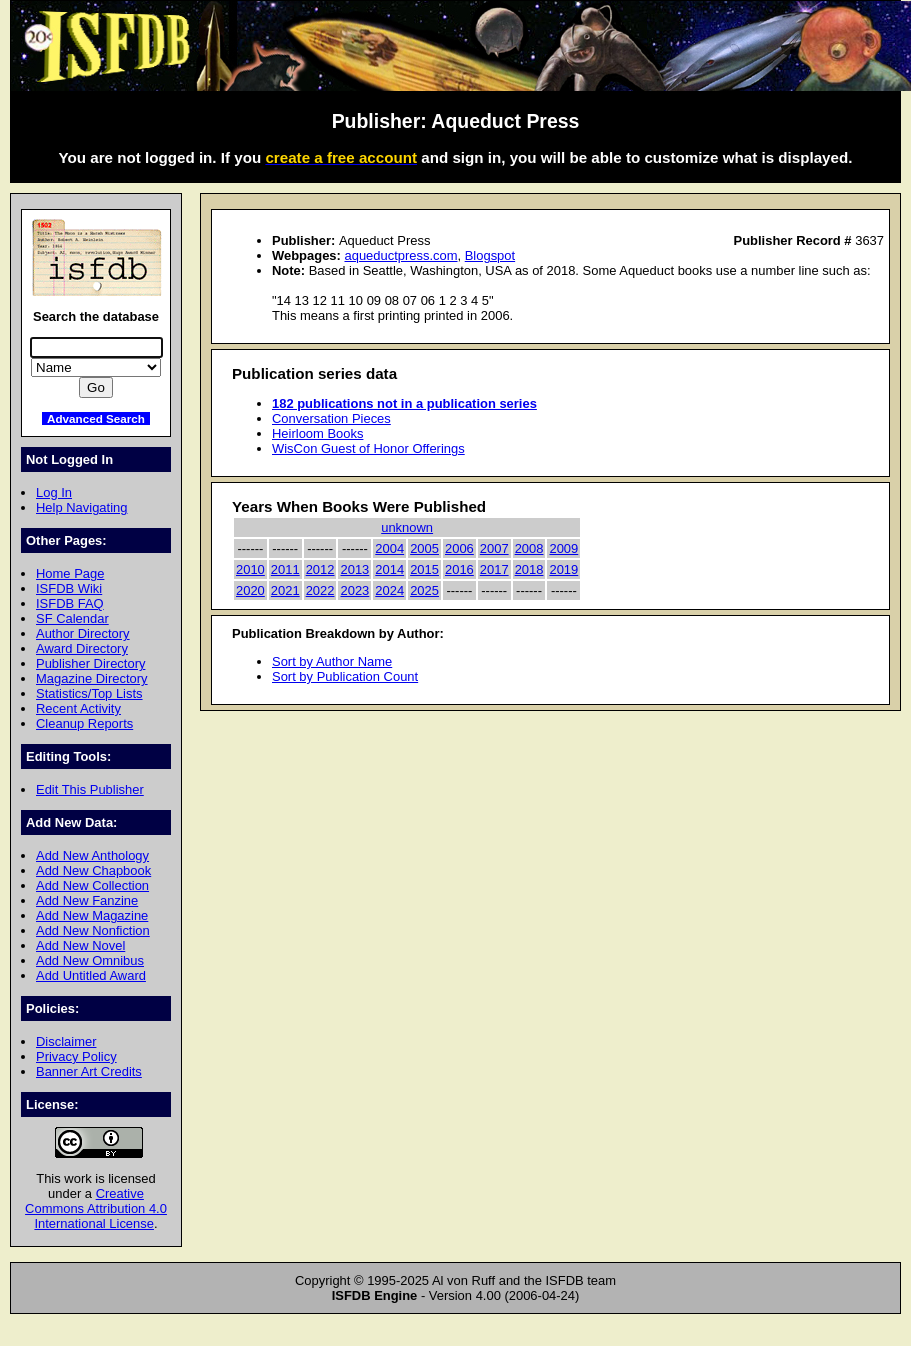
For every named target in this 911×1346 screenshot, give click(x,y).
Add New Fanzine (87, 900)
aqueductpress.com (400, 255)
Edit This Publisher (90, 789)
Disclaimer (66, 1041)
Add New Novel (80, 945)
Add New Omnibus (90, 960)
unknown (407, 527)
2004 (389, 548)
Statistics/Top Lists (89, 693)
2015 (424, 569)
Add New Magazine (92, 915)
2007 (494, 548)
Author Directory (83, 633)
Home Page (70, 573)
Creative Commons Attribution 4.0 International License (96, 1208)
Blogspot (490, 255)
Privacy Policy (76, 1056)
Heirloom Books (317, 433)
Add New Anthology (92, 855)
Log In (54, 492)
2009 (563, 548)
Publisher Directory (90, 663)
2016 (459, 569)
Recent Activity (78, 708)
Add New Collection (92, 885)
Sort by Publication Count (345, 676)
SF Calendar (72, 618)
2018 (529, 569)
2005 (424, 548)
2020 (250, 590)
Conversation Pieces (331, 418)
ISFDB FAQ (70, 603)
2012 (320, 569)
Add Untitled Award (91, 975)
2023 (354, 590)
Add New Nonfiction (93, 930)
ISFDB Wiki (69, 588)
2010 (250, 569)
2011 (285, 569)
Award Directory (82, 648)
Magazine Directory (92, 678)
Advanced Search (96, 418)
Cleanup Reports (84, 723)
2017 (494, 569)
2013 (354, 569)
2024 (389, 590)
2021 (285, 590)
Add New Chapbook (93, 870)
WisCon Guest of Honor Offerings (368, 448)
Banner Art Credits (89, 1071)
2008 (529, 548)
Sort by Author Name (332, 661)
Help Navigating (81, 507)
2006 (459, 548)
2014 (389, 569)
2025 (424, 590)
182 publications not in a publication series (404, 403)
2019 (563, 569)
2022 (320, 590)
